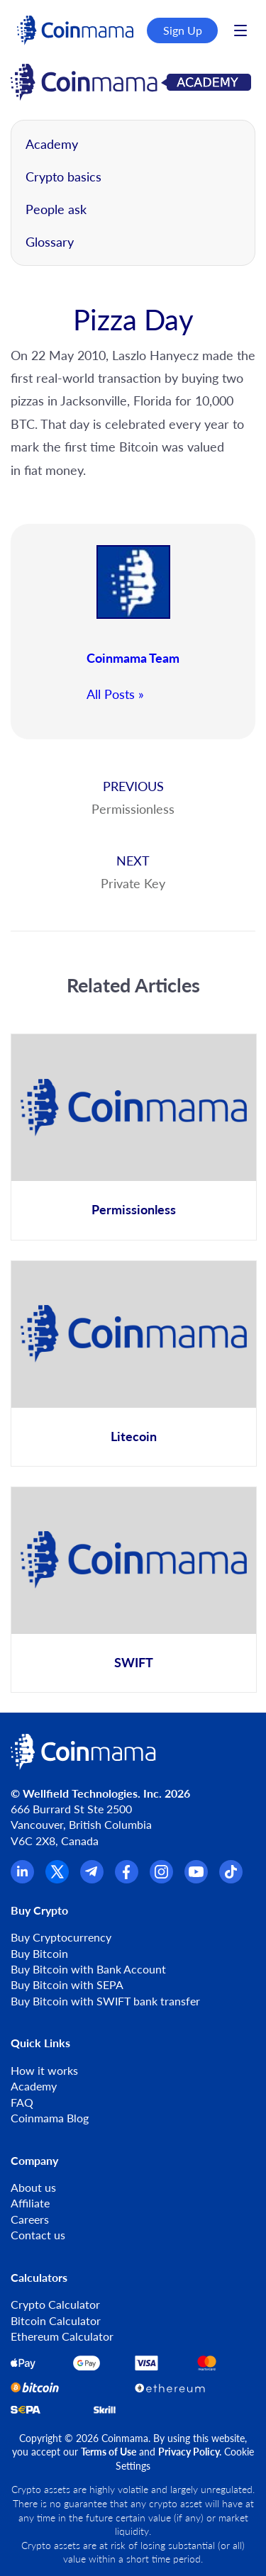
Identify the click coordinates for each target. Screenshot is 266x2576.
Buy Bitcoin (39, 1953)
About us (33, 2187)
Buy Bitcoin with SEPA (67, 1984)
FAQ (22, 2102)
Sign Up (182, 30)
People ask (56, 209)
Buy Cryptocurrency (61, 1937)
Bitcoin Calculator (56, 2320)
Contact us (38, 2234)
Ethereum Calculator (62, 2336)
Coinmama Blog (50, 2117)
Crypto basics (63, 176)
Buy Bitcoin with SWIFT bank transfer (105, 2000)
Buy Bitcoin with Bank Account (88, 1969)
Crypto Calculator (55, 2304)
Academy (52, 144)
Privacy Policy (188, 2452)
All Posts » (115, 694)
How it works (44, 2070)
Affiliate (30, 2203)
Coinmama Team (133, 658)
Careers (30, 2219)
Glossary (50, 242)
